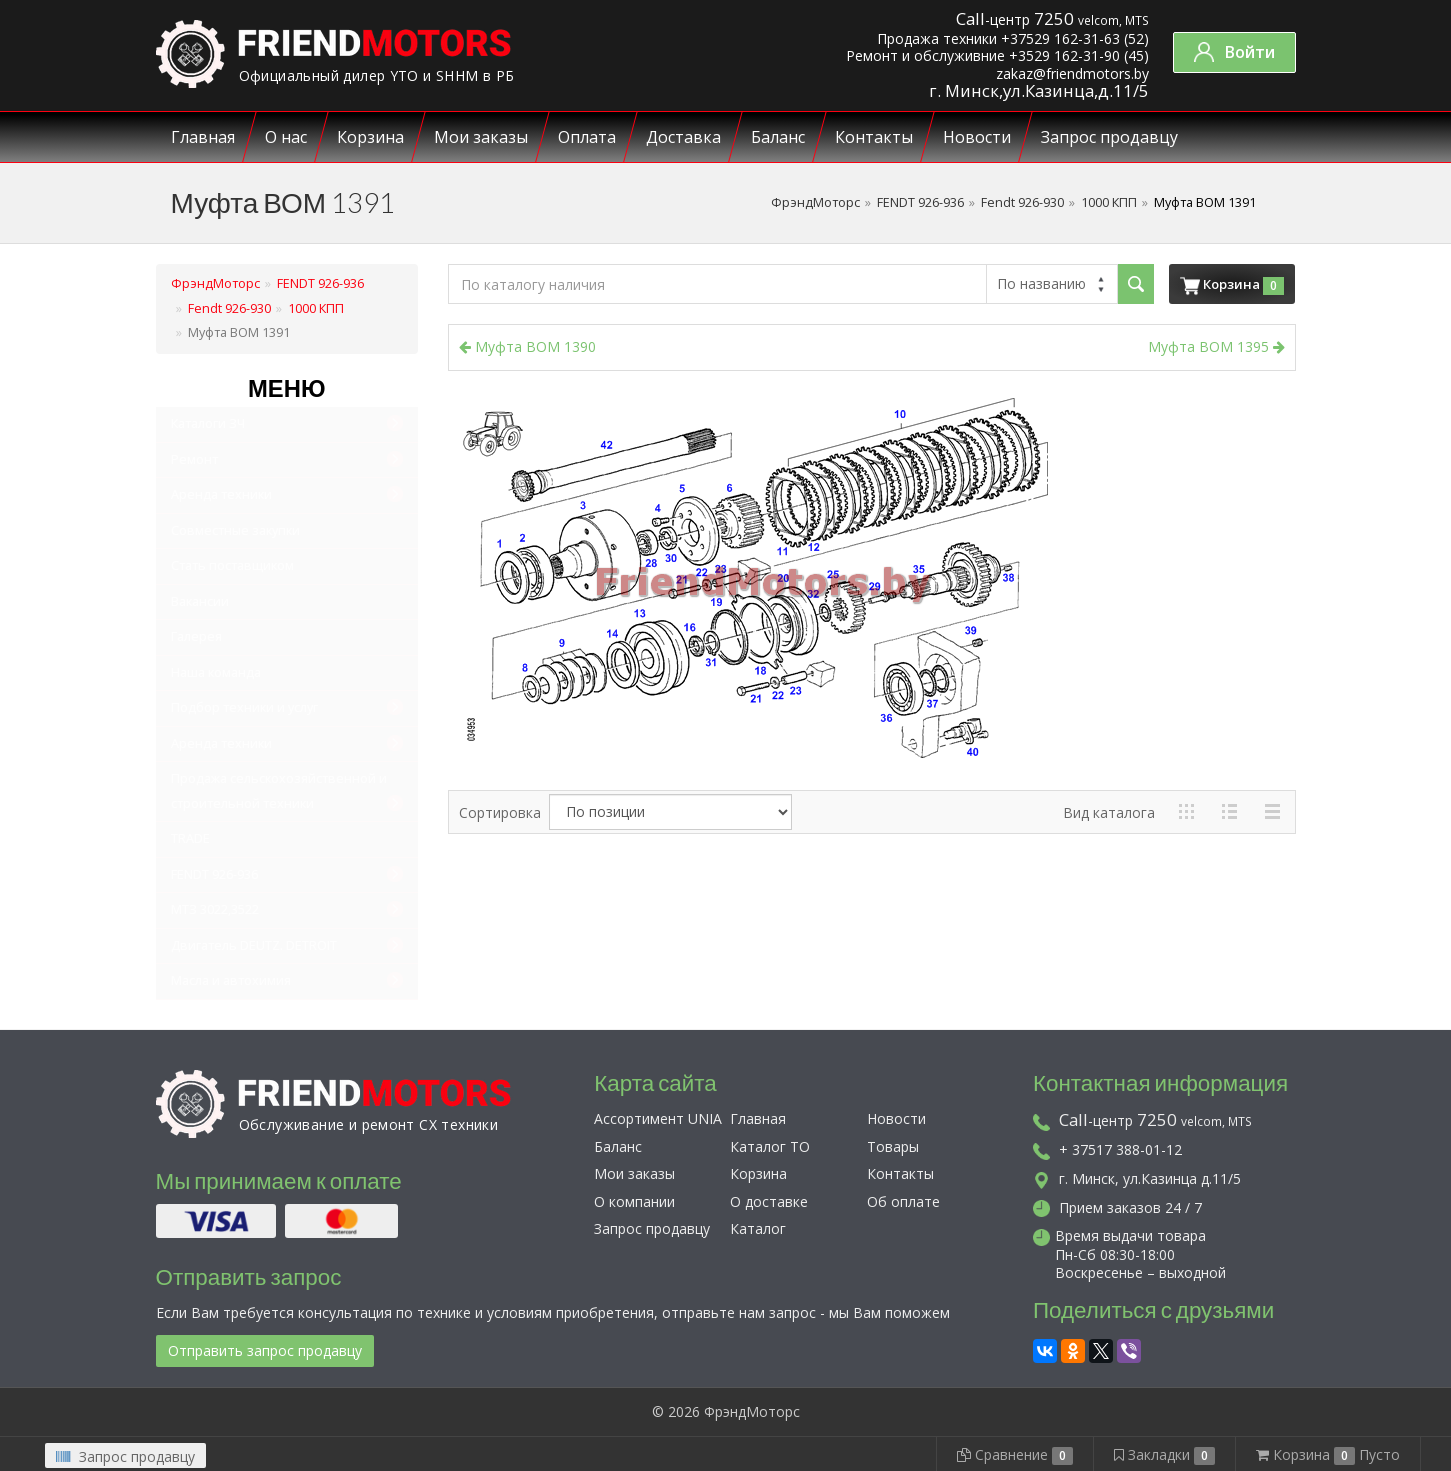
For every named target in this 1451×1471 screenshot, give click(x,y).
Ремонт (194, 459)
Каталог (758, 1228)
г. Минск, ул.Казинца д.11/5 (1137, 1178)
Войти (1234, 52)
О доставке (769, 1201)
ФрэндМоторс (815, 202)
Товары (893, 1146)
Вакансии (200, 601)
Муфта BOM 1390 (527, 346)
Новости (977, 137)
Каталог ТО (770, 1146)
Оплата (587, 137)
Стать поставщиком (232, 565)
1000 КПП (1109, 202)
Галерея (196, 636)
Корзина (370, 137)
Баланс (778, 137)
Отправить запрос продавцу (265, 1350)
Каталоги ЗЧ (208, 423)
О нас (286, 137)
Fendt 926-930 (1022, 202)
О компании (634, 1201)
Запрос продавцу (1109, 137)
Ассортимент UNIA (658, 1118)
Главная (203, 137)
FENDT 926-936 (920, 202)
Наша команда (216, 672)
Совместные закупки (235, 530)
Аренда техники (221, 494)
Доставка (683, 137)
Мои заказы (481, 137)
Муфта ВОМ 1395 (1216, 346)
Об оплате (903, 1201)
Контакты (874, 137)
